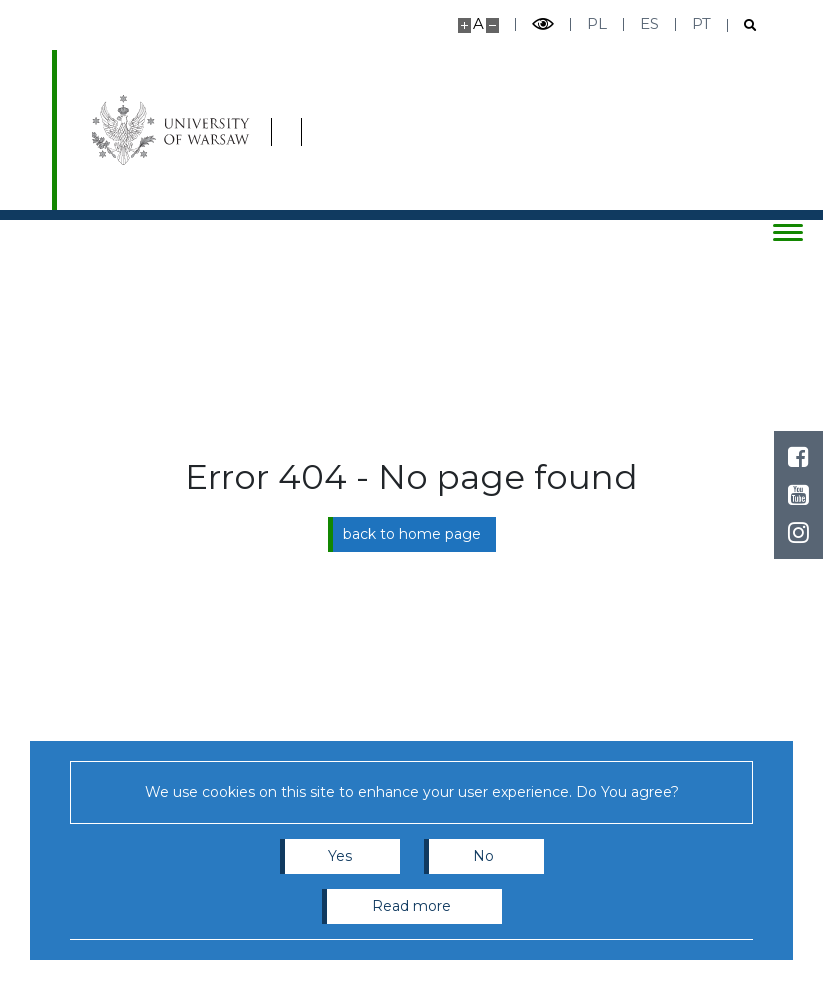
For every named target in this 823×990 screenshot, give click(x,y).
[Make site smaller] (492, 25)
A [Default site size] (478, 23)
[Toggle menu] (788, 232)
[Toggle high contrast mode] (543, 24)
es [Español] (649, 23)
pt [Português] (701, 23)
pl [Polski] (597, 23)
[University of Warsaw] (174, 130)
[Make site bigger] (464, 25)
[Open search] (742, 25)
